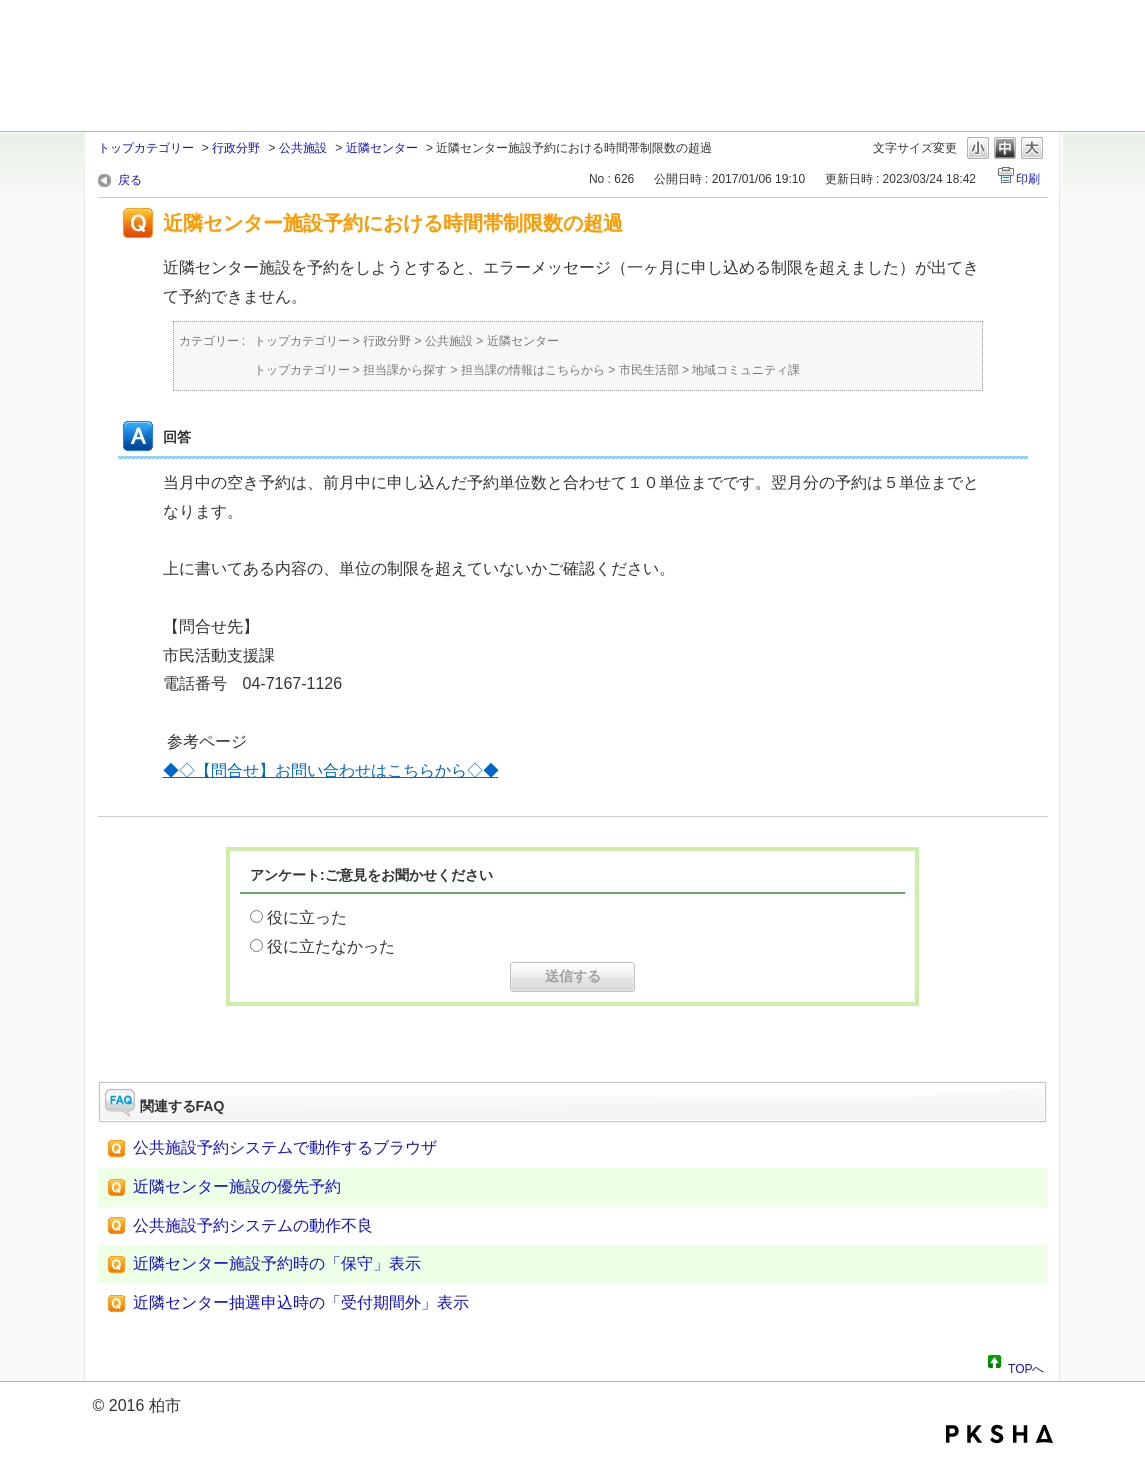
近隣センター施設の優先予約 (237, 1186)
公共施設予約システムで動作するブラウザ (285, 1147)
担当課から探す (405, 370)
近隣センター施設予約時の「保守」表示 (277, 1263)
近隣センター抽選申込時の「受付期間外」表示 (301, 1302)
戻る (130, 180)
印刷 (1028, 179)
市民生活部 (649, 370)
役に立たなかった (331, 946)
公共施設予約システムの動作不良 (253, 1225)
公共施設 (303, 148)
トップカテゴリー (146, 148)
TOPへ (1026, 1366)
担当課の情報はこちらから (533, 370)
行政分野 (236, 148)
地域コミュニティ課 (746, 370)
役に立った (307, 917)
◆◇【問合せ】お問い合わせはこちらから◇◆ (331, 770)
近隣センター (382, 148)
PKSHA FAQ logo (999, 1434)
